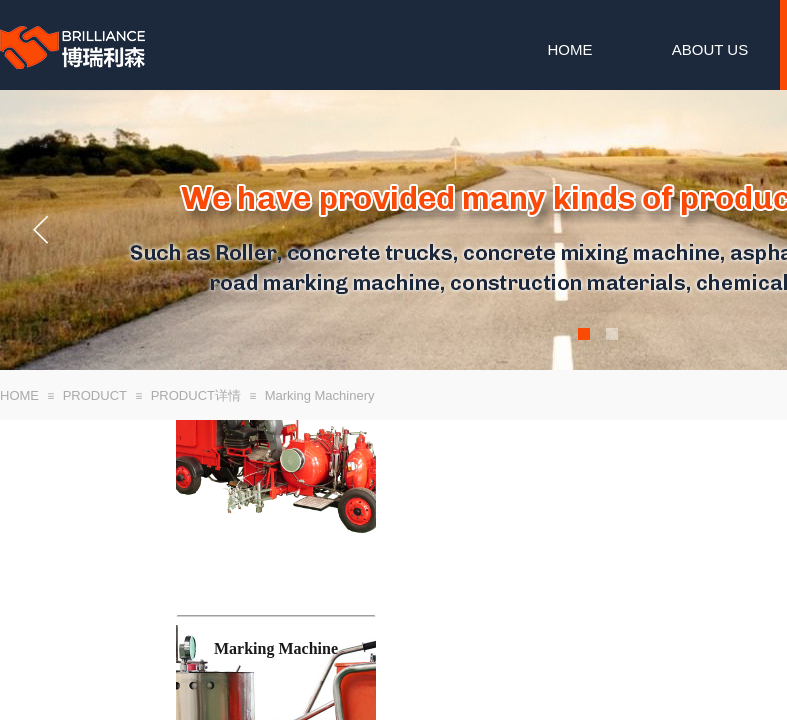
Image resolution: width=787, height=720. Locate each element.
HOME (570, 49)
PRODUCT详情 (196, 395)
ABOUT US (710, 49)
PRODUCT (95, 395)
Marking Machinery (320, 395)
